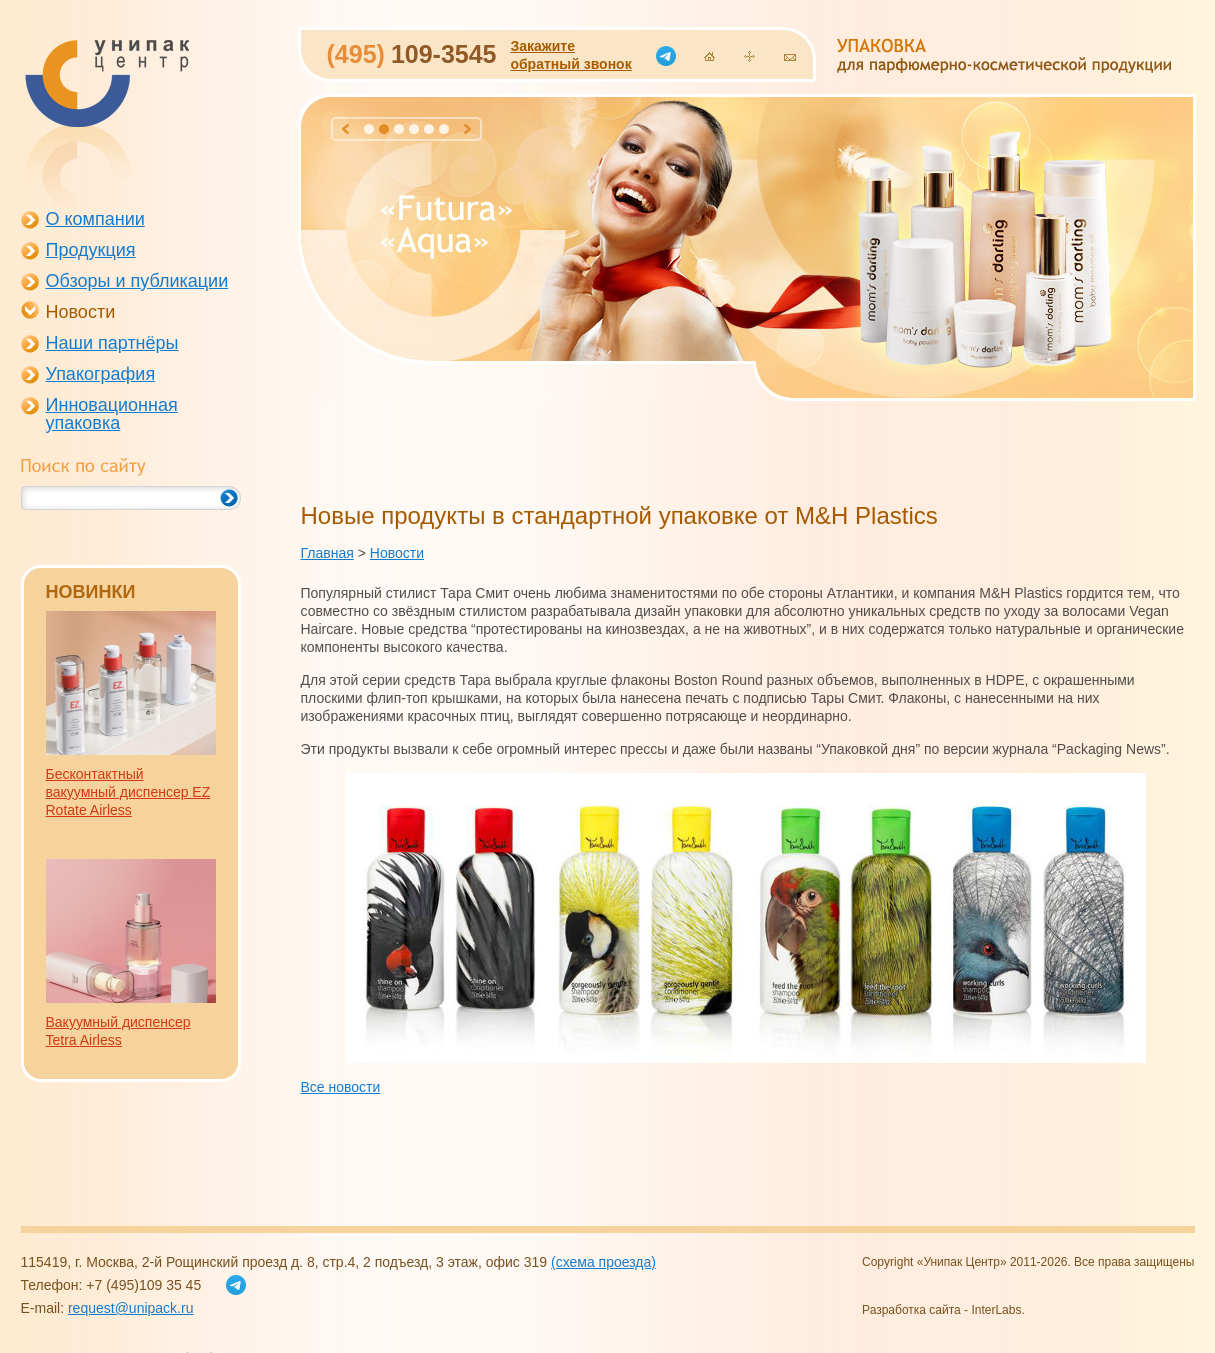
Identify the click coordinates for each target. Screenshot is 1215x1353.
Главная (327, 553)
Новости (81, 312)
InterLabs (996, 1310)
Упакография (101, 374)
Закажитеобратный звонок (570, 55)
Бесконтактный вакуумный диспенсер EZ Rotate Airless (128, 792)
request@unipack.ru (131, 1308)
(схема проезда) (603, 1262)
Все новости (341, 1087)
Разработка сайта (911, 1310)
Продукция (91, 250)
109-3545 (412, 54)
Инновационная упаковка (112, 414)
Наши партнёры (112, 343)
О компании (95, 219)
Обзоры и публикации (137, 281)
